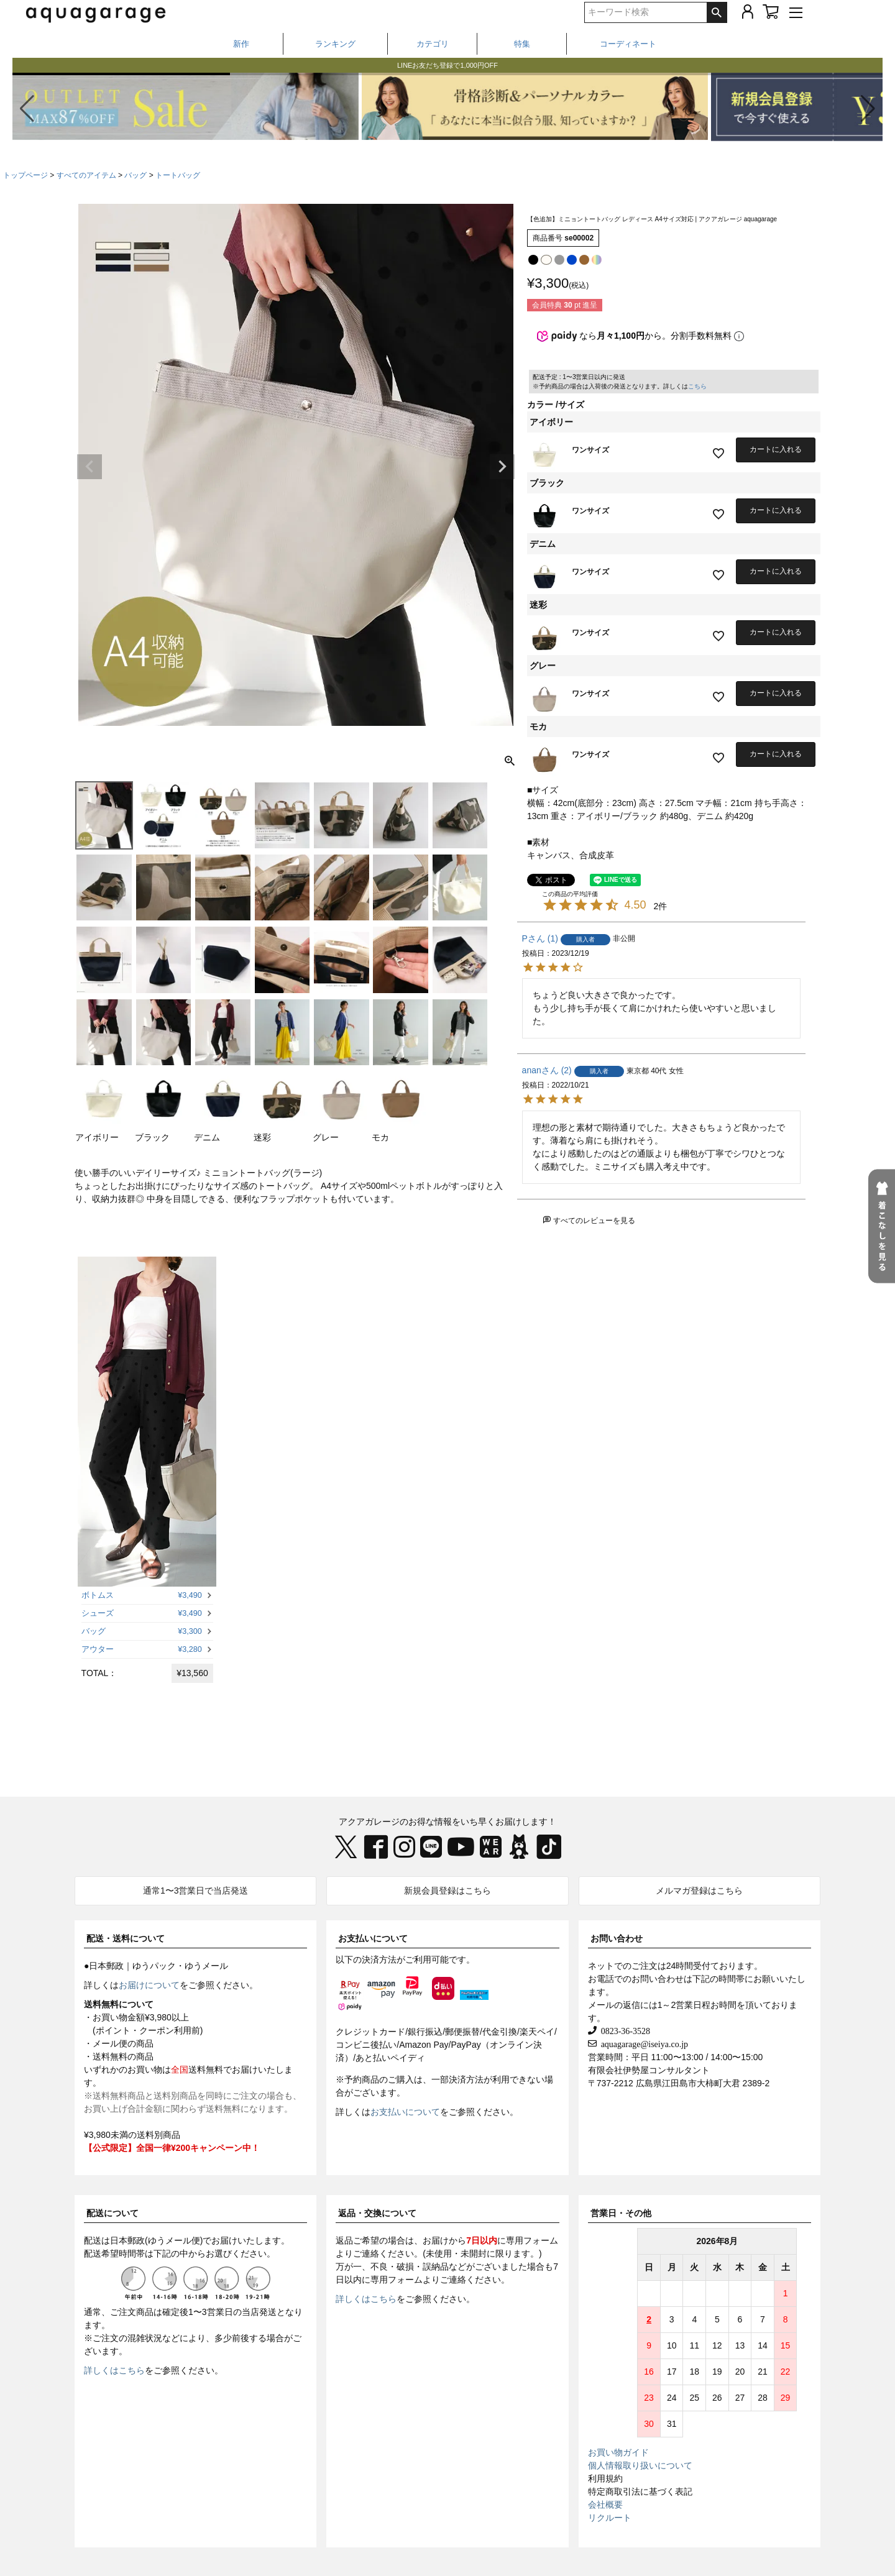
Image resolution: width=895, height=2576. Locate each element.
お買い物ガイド (618, 2452)
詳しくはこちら (114, 2370)
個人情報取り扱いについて (640, 2465)
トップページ (25, 175)
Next (502, 466)
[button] (868, 108)
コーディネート (628, 43)
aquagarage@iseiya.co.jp (642, 2043)
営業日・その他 (620, 2213)
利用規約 (605, 2478)
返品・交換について (377, 2213)
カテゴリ (432, 43)
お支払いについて (373, 1938)
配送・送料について (125, 1938)
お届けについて (149, 1985)
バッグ (135, 175)
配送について (112, 2213)
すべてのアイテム (86, 175)
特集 (522, 43)
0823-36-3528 (623, 2030)
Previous (89, 466)
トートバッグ (177, 175)
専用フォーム (532, 2240)
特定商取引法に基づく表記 (640, 2491)
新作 (241, 43)
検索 (717, 12)
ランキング (335, 43)
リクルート (609, 2518)
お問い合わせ (616, 1938)
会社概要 (605, 2505)
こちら (697, 386)
